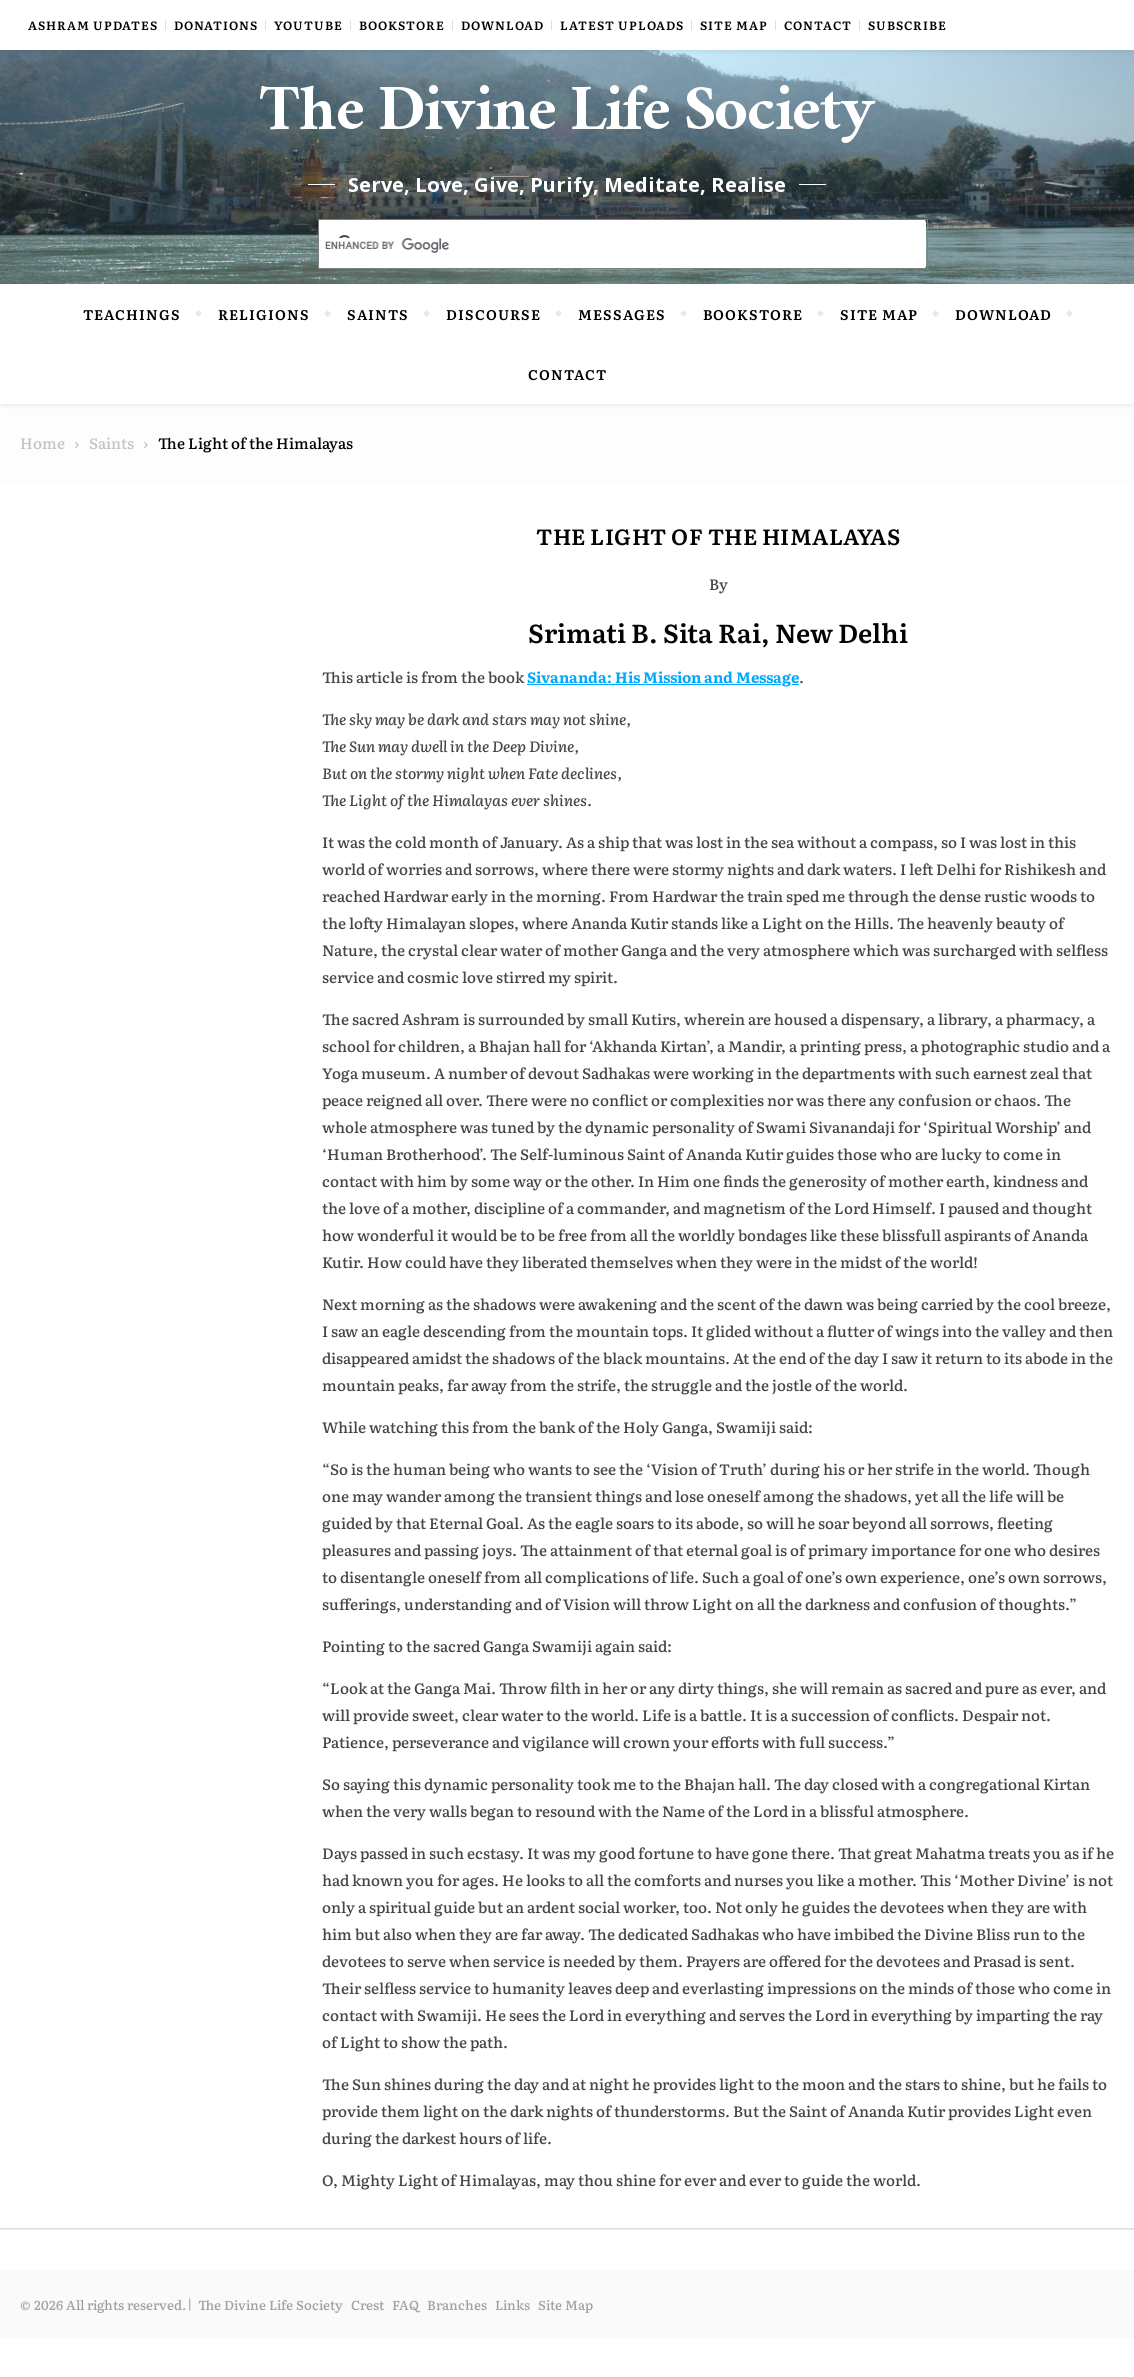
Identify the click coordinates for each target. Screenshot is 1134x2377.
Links (512, 2343)
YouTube (308, 25)
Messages (622, 353)
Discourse (493, 353)
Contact (818, 25)
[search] (599, 285)
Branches (457, 2343)
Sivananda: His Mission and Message (663, 715)
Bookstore (402, 25)
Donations (216, 25)
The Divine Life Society (567, 140)
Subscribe (907, 25)
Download (502, 25)
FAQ (405, 2343)
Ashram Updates (93, 25)
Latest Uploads (622, 25)
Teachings (132, 353)
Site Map (734, 25)
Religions (264, 353)
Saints (378, 353)
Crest (367, 2343)
